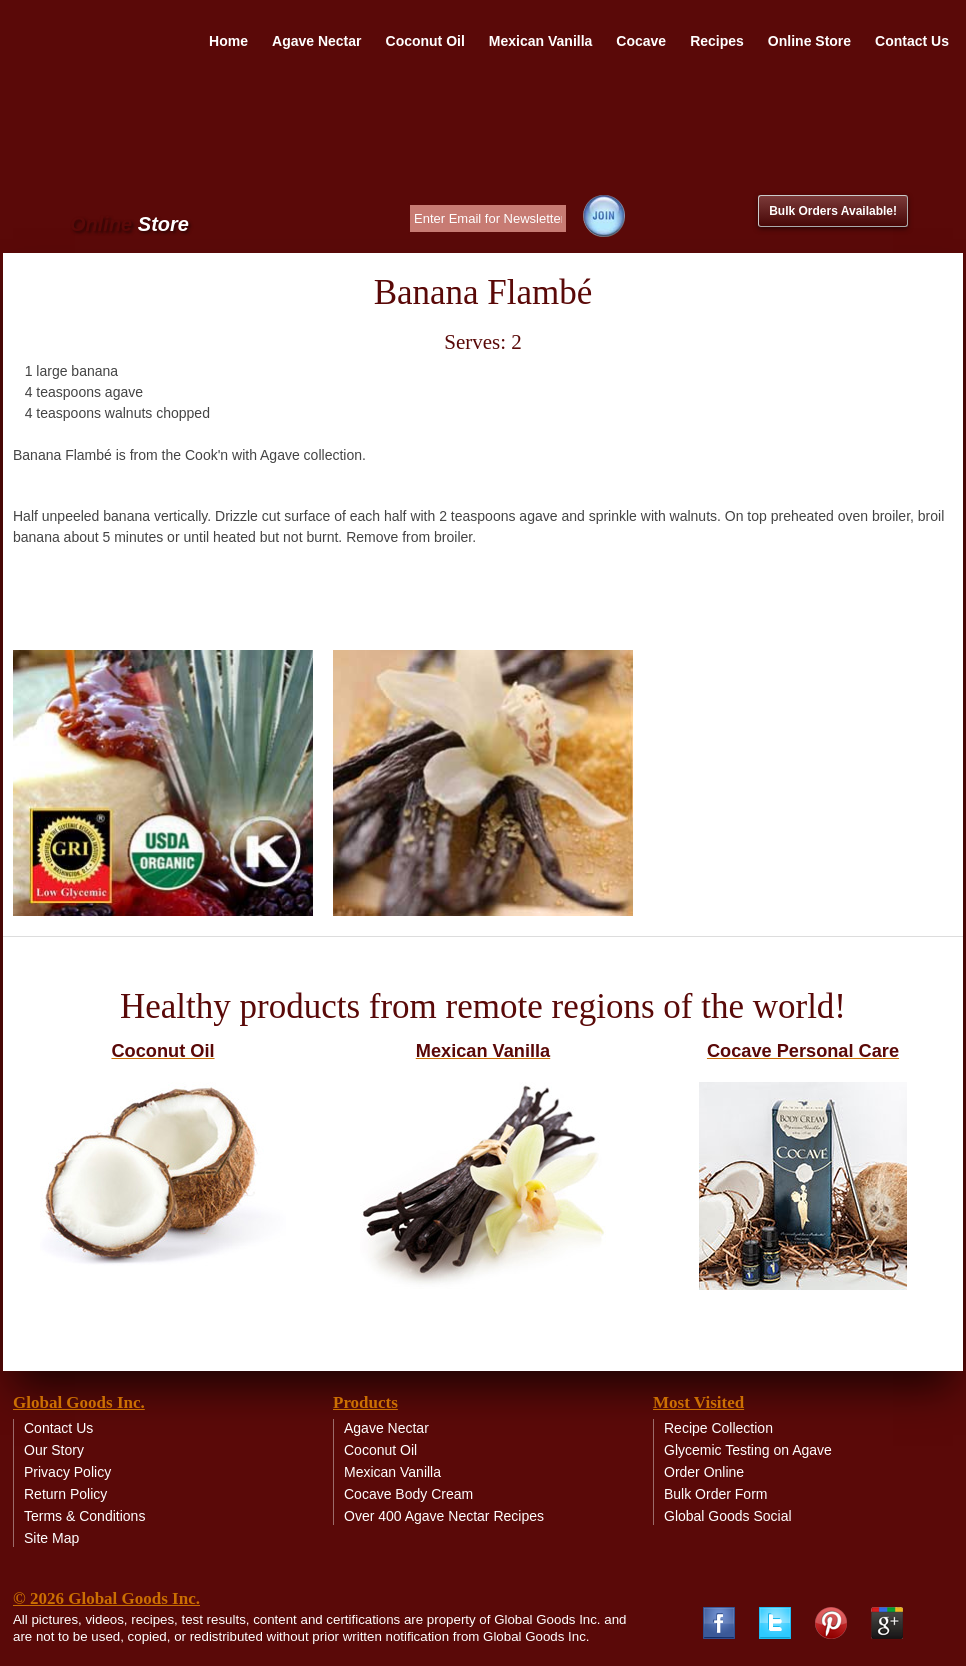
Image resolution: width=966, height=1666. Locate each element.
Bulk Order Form (715, 1494)
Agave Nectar (317, 41)
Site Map (51, 1538)
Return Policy (65, 1494)
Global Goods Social (728, 1516)
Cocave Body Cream (408, 1494)
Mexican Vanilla (541, 41)
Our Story (54, 1450)
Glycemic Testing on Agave (748, 1450)
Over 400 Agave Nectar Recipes (444, 1516)
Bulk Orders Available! (833, 211)
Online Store (809, 41)
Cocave (641, 41)
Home (228, 41)
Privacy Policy (67, 1472)
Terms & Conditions (84, 1516)
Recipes (717, 41)
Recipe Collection (718, 1428)
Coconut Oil (425, 41)
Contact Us (912, 41)
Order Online (704, 1472)
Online (129, 224)
